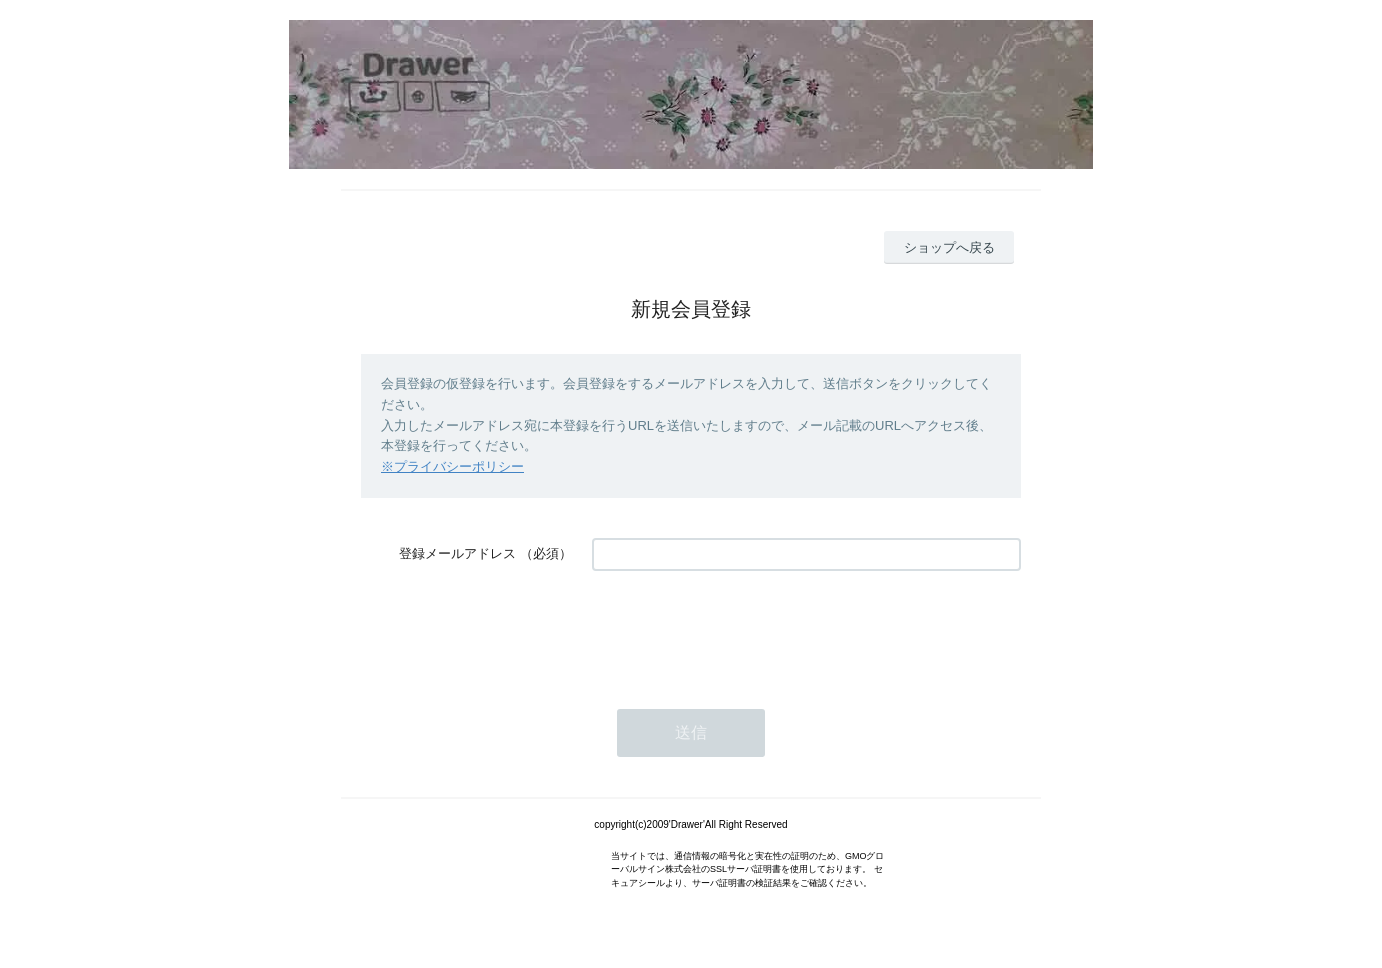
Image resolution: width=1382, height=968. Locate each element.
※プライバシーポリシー (452, 466)
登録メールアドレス (457, 553)
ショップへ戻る (949, 247)
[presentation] (744, 630)
